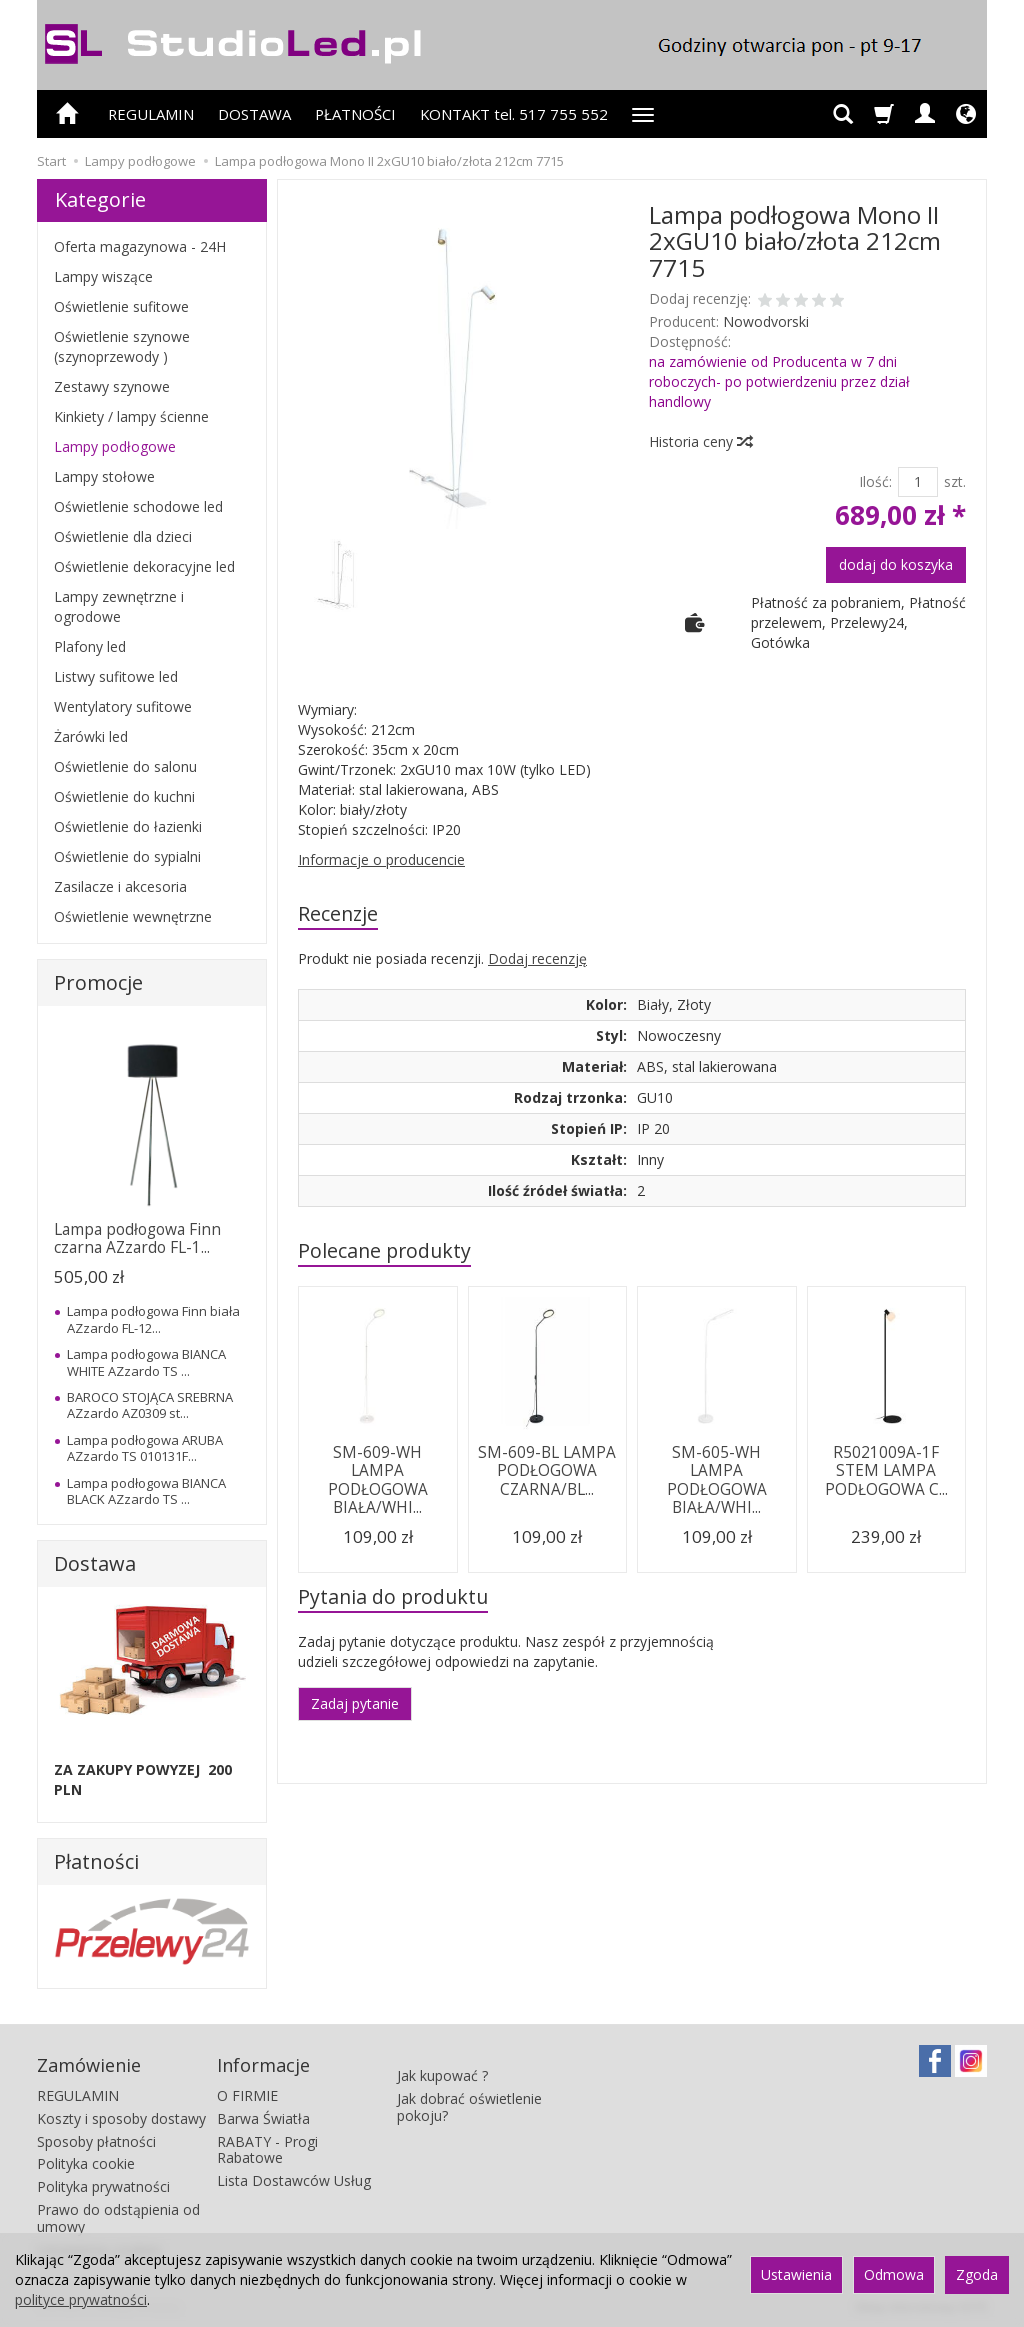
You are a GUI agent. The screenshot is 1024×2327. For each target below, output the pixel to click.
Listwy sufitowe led (116, 676)
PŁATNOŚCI (355, 114)
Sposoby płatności (96, 2140)
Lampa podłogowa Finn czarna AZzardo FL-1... (137, 1238)
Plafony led (90, 646)
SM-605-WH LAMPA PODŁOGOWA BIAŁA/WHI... (717, 1480)
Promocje (98, 982)
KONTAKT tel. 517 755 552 (514, 114)
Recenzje (338, 913)
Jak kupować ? (442, 2065)
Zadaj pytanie (355, 1703)
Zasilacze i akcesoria (120, 886)
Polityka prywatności (103, 2186)
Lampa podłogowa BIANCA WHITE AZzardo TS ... (146, 1362)
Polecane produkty (384, 1250)
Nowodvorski (766, 321)
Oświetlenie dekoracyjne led (144, 566)
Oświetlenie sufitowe (121, 306)
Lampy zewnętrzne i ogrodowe (119, 606)
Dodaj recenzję (537, 958)
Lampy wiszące (103, 276)
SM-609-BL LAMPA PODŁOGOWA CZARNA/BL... (547, 1471)
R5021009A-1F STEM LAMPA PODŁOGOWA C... (886, 1471)
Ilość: (875, 481)
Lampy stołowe (104, 476)
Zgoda (977, 2274)
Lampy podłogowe (115, 446)
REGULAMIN (151, 114)
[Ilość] (918, 482)
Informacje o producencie (381, 859)
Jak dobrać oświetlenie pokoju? (469, 2096)
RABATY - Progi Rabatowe (267, 2149)
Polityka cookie (86, 2163)
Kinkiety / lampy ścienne (131, 416)
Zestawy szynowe (112, 386)
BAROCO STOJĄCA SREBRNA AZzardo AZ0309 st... (150, 1405)
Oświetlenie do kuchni (124, 796)
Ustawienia (796, 2274)
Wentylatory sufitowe (123, 706)
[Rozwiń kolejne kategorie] (643, 114)
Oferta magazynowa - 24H (140, 246)
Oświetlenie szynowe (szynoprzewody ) (122, 346)
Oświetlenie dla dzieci (123, 536)
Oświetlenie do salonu (125, 766)
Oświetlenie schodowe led (138, 506)
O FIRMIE (247, 2095)
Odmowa (894, 2274)
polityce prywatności (81, 2299)
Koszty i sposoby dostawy (121, 2117)
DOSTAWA (254, 114)
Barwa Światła (263, 2117)
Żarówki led (91, 736)
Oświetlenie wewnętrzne (133, 916)
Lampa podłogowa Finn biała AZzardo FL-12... (153, 1319)
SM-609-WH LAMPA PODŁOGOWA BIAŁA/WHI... (378, 1480)
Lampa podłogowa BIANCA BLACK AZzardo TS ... (146, 1491)
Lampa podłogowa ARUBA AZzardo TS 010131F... (145, 1448)
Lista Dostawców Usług (294, 2180)
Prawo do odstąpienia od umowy (118, 2218)
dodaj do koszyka (896, 564)
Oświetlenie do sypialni (127, 856)
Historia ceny (700, 441)
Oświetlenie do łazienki (128, 826)
